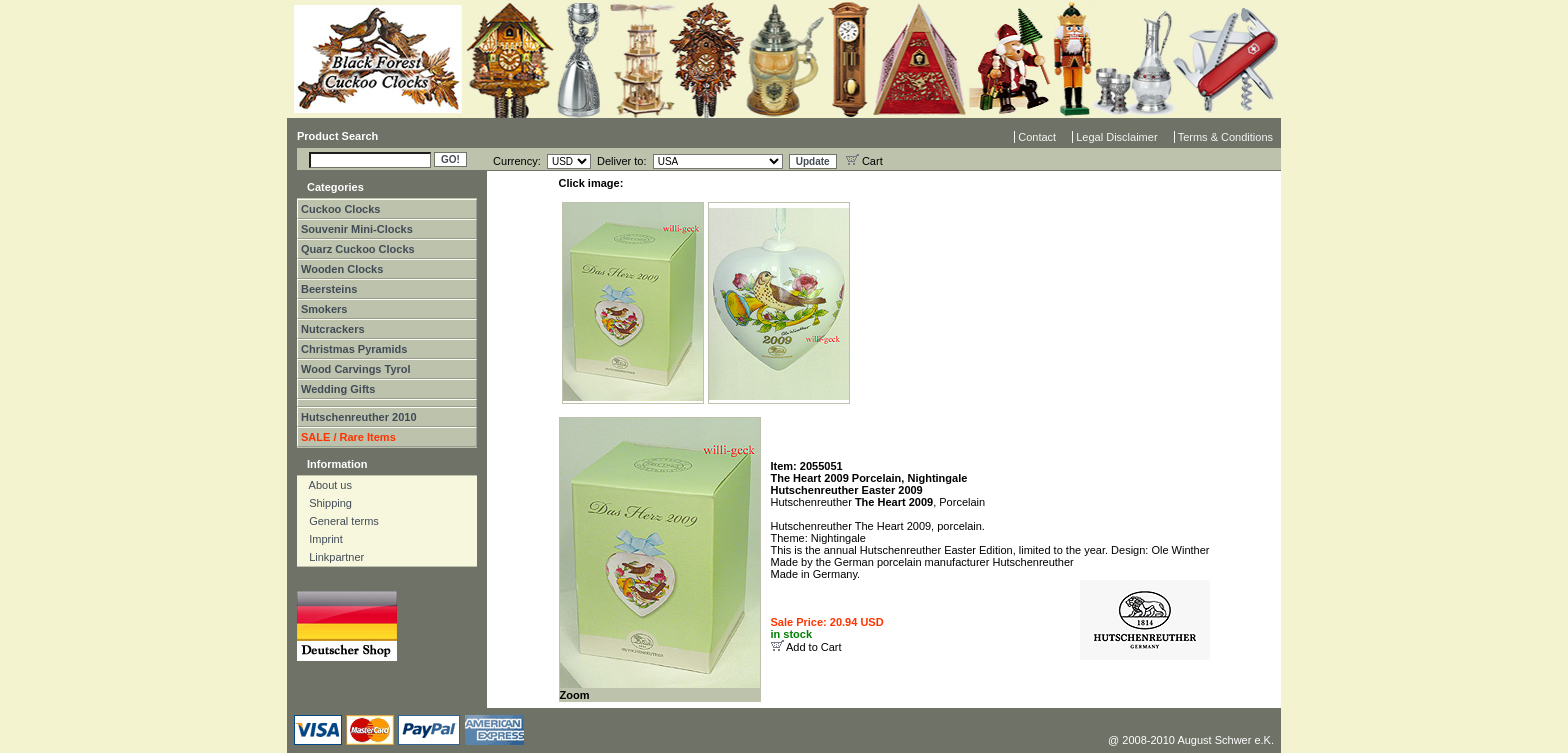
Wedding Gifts (338, 389)
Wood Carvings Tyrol (356, 369)
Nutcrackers (333, 329)
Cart (864, 161)
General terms (339, 521)
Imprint (321, 539)
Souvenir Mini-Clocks (357, 229)
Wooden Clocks (342, 269)
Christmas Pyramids (354, 349)
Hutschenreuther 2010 (359, 417)
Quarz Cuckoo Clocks (358, 249)
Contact (1037, 137)
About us (326, 485)
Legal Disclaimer (1116, 137)
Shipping (326, 503)
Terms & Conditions (1225, 137)
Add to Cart (814, 647)
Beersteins (329, 289)
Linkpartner (332, 557)
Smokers (324, 309)
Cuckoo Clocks (340, 209)
